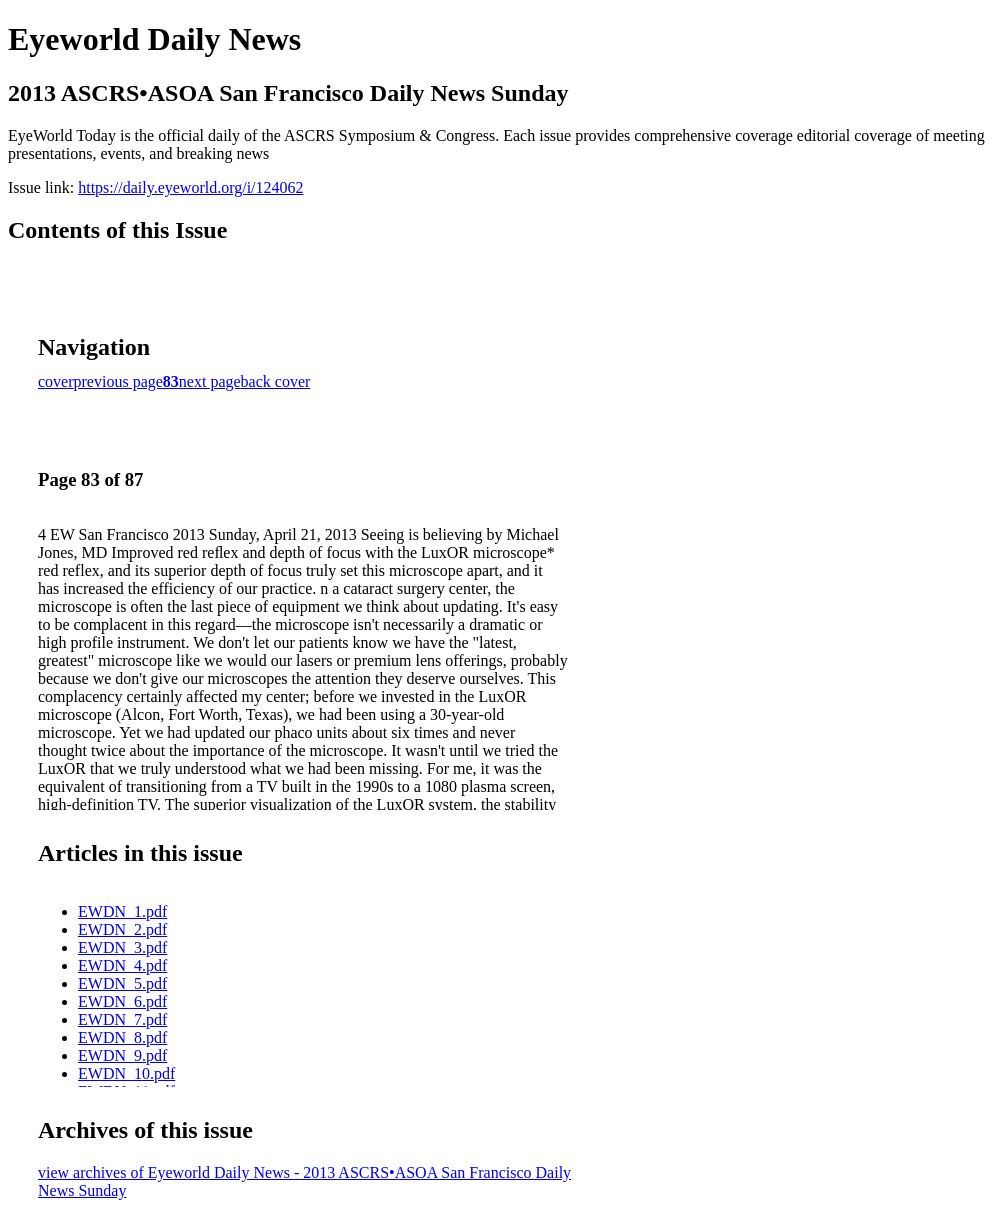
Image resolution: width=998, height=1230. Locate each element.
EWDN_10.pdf (126, 1073)
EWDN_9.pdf (122, 1055)
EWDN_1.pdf (122, 911)
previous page (118, 381)
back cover (276, 381)
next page (210, 381)
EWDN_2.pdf (122, 929)
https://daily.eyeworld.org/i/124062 (190, 187)
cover (56, 381)
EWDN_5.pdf (122, 983)
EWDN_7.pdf (122, 1019)
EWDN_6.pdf (122, 1001)
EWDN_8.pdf (122, 1037)
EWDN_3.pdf (122, 947)
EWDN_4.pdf (122, 965)
